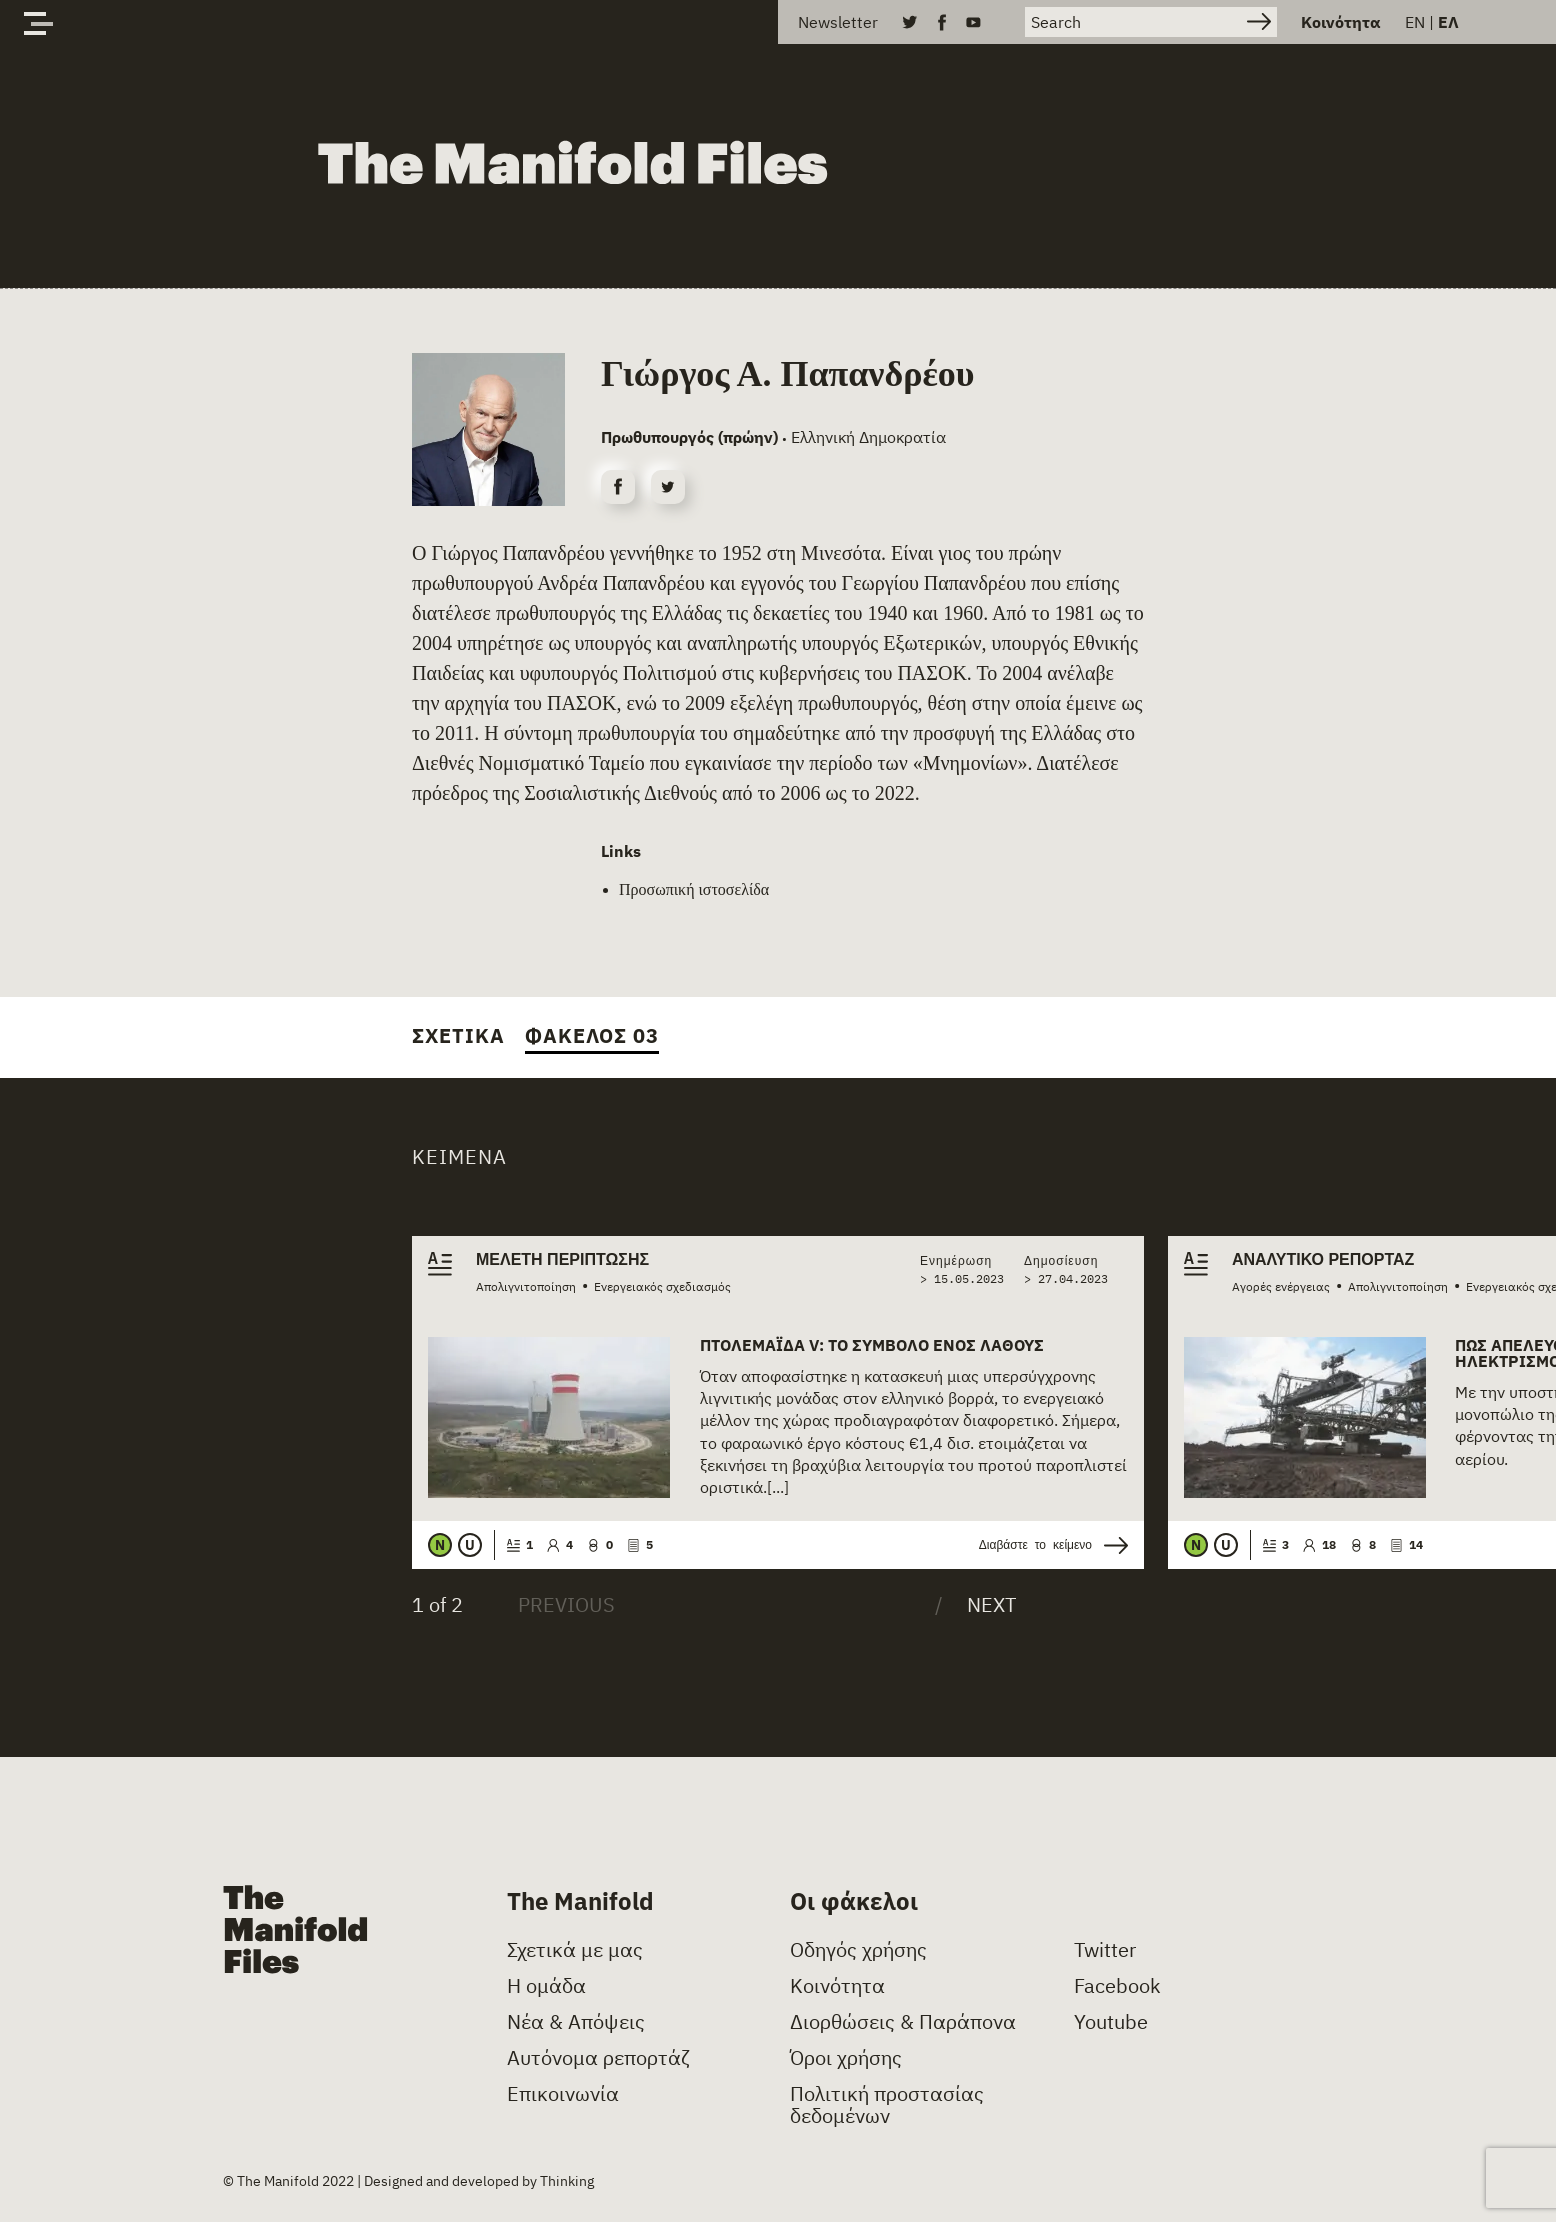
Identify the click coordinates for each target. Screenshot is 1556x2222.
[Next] (975, 1605)
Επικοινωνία (563, 2094)
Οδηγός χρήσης (858, 1950)
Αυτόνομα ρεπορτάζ (598, 2058)
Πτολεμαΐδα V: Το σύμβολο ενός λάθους (872, 1345)
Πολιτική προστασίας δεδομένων (887, 2105)
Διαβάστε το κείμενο (1053, 1545)
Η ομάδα (546, 1986)
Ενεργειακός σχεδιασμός (662, 1286)
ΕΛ (1448, 22)
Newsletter (838, 22)
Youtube (1111, 2022)
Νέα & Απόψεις (576, 2022)
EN (1415, 22)
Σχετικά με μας (575, 1950)
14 (1406, 1544)
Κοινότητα (1341, 22)
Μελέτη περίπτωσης (562, 1260)
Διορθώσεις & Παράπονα (903, 2022)
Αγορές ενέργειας (1281, 1286)
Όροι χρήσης (846, 2058)
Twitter (1105, 1950)
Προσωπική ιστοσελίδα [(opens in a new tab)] (694, 889)
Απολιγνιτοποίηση (526, 1286)
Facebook (1117, 1986)
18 (1319, 1544)
